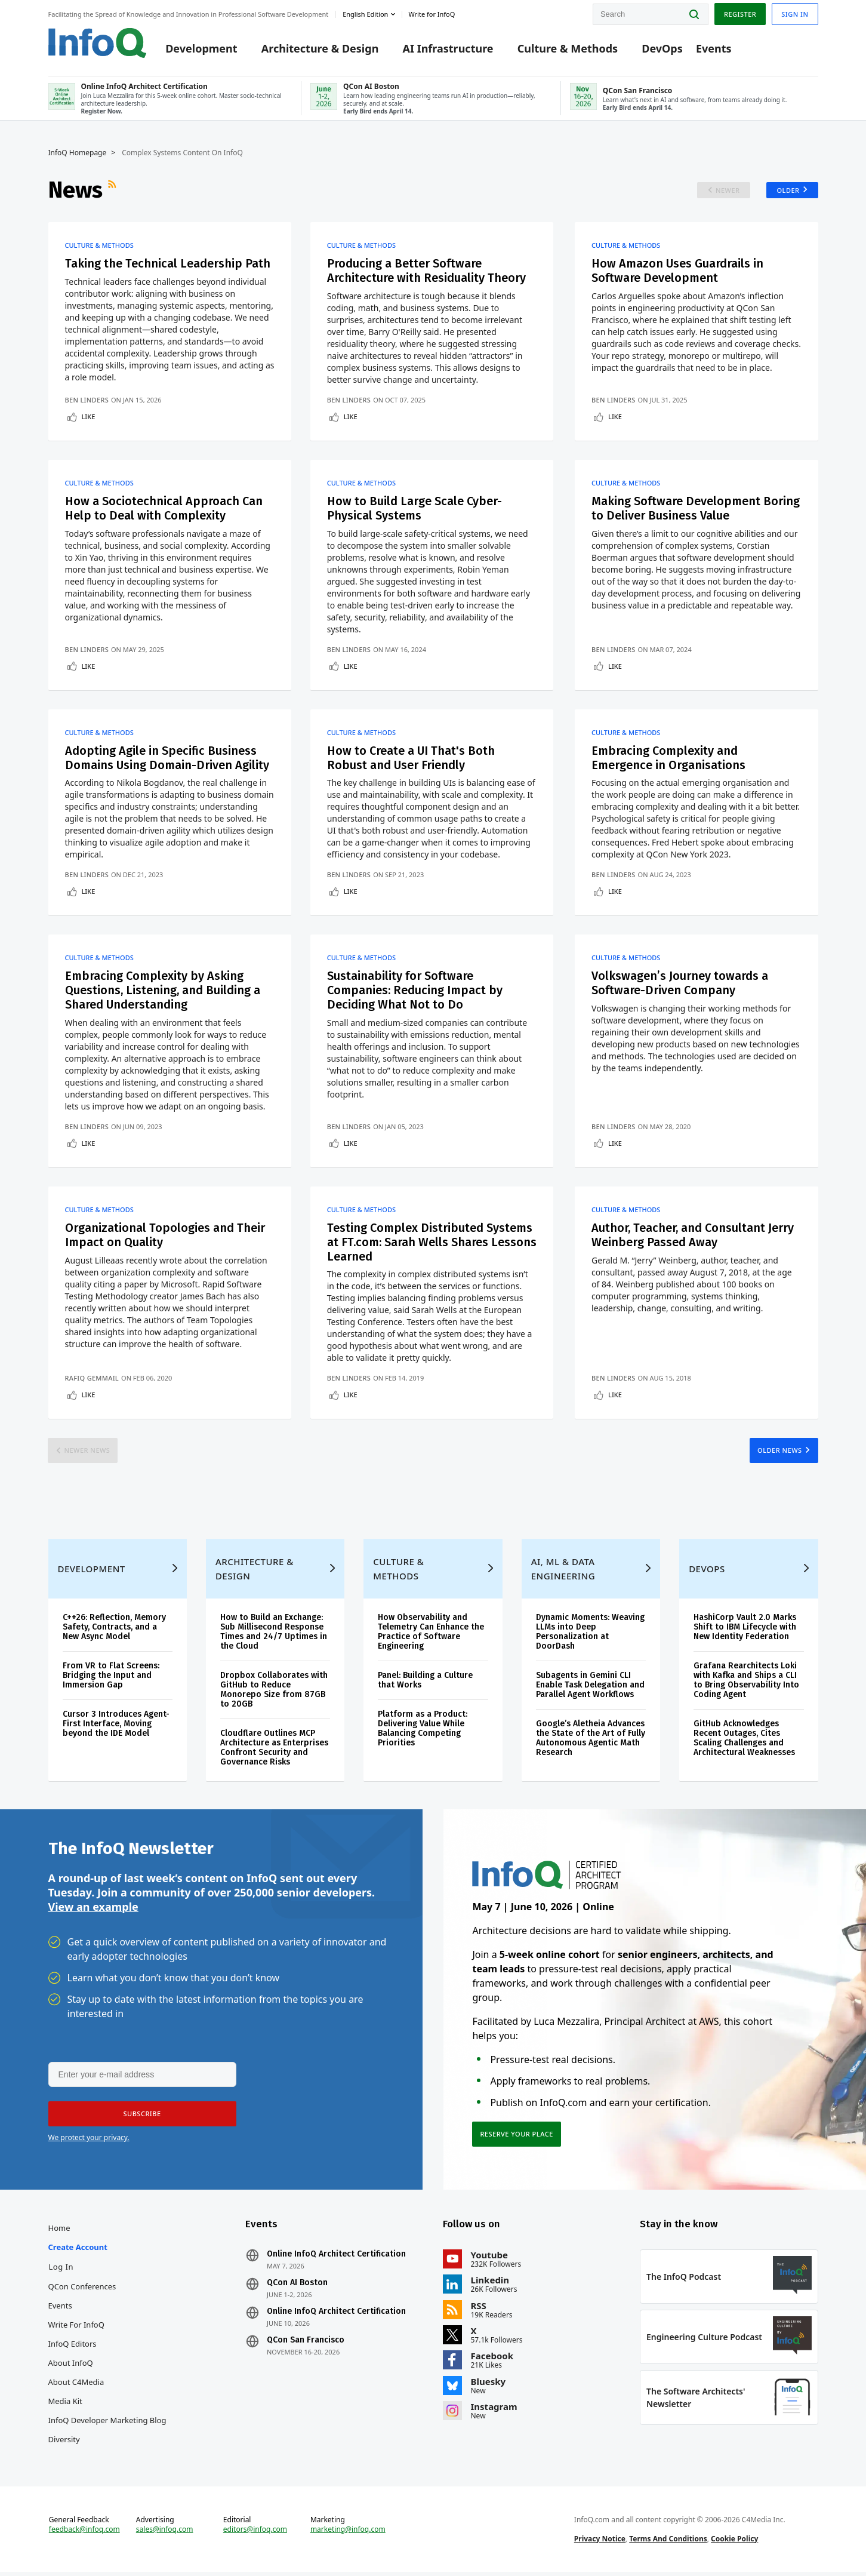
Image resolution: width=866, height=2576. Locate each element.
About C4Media (76, 2385)
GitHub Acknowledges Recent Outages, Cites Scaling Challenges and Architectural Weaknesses (744, 1740)
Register (740, 14)
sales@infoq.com (164, 2533)
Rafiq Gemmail (92, 1379)
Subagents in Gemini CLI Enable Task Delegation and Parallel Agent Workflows (590, 1687)
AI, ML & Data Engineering (563, 1571)
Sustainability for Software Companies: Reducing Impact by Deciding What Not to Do (415, 991)
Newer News (87, 1451)
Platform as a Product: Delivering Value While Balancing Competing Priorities (422, 1730)
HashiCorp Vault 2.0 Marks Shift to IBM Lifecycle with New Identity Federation (745, 1629)
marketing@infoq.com (348, 2533)
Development (201, 49)
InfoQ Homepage (77, 153)
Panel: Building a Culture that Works (425, 1682)
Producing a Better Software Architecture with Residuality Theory (426, 271)
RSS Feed (113, 190)
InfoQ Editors (72, 2346)
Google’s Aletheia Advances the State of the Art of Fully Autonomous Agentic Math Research (590, 1740)
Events (714, 49)
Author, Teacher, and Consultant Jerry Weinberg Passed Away (692, 1236)
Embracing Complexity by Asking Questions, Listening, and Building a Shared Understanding (162, 991)
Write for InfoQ (76, 2327)
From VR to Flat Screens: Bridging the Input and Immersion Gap (111, 1677)
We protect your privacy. (89, 2140)
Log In (61, 2269)
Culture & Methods (567, 49)
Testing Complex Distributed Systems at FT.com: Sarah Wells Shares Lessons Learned (430, 1243)
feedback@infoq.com (84, 2533)
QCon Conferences (82, 2289)
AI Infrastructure (448, 49)
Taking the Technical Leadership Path (167, 264)
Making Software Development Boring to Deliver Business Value (695, 509)
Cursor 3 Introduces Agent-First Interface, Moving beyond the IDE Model (116, 1726)
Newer (728, 190)
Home (59, 2230)
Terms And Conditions (668, 2542)
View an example (93, 1909)
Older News (779, 1451)
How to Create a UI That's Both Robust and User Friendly (411, 759)
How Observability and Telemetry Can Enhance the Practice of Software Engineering (431, 1634)
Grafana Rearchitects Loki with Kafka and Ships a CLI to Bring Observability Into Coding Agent (746, 1682)
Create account (77, 2250)
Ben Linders (87, 400)
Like (88, 417)
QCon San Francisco (305, 2343)
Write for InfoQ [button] (431, 14)
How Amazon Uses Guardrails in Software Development (677, 271)
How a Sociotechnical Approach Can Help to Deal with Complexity (164, 509)
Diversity (64, 2442)
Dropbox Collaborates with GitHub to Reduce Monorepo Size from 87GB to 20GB (274, 1692)
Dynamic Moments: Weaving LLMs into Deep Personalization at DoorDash (590, 1634)
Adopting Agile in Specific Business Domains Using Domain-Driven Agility (167, 759)
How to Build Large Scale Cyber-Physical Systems (414, 509)
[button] (142, 2116)
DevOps (662, 49)
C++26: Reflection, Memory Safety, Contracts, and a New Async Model (114, 1629)
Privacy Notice (599, 2542)
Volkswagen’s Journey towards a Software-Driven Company (679, 984)
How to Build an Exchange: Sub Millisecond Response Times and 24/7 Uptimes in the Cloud (273, 1634)
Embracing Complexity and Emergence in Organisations (668, 759)
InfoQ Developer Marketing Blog (107, 2423)
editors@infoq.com (255, 2533)
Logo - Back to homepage (97, 43)
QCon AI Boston (297, 2286)
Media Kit (65, 2404)
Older (787, 190)
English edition (365, 14)
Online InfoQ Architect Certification (336, 2257)
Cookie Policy (734, 2542)
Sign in (794, 14)
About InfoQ (70, 2365)
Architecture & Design (320, 49)
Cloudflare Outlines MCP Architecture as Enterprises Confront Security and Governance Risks (274, 1749)
